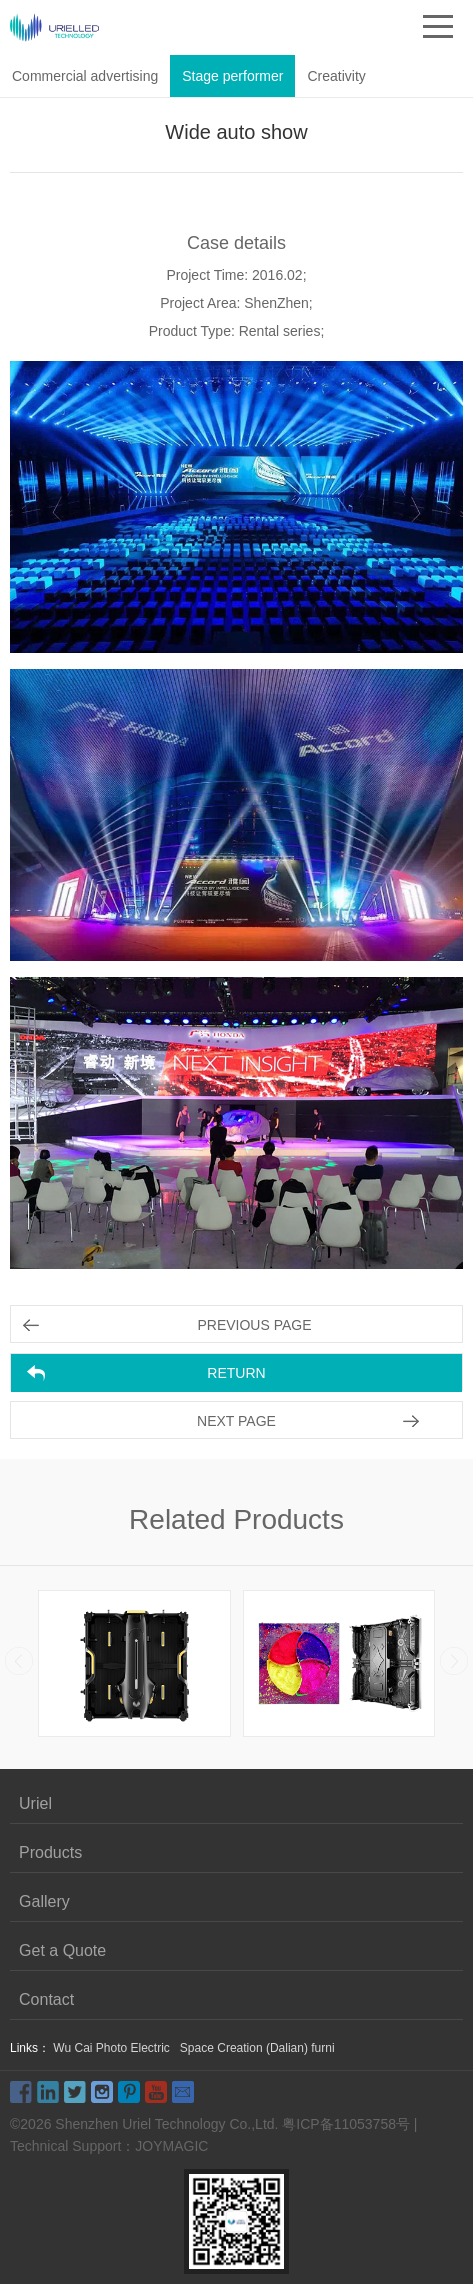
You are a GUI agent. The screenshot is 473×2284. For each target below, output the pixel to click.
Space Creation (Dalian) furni (257, 2048)
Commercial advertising (85, 76)
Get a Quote (62, 1950)
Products (50, 1852)
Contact (46, 1999)
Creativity (336, 76)
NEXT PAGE (236, 1421)
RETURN (236, 1373)
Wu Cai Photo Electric (111, 2048)
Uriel (35, 1803)
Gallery (44, 1901)
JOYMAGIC (171, 2146)
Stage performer (232, 76)
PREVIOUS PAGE (254, 1325)
